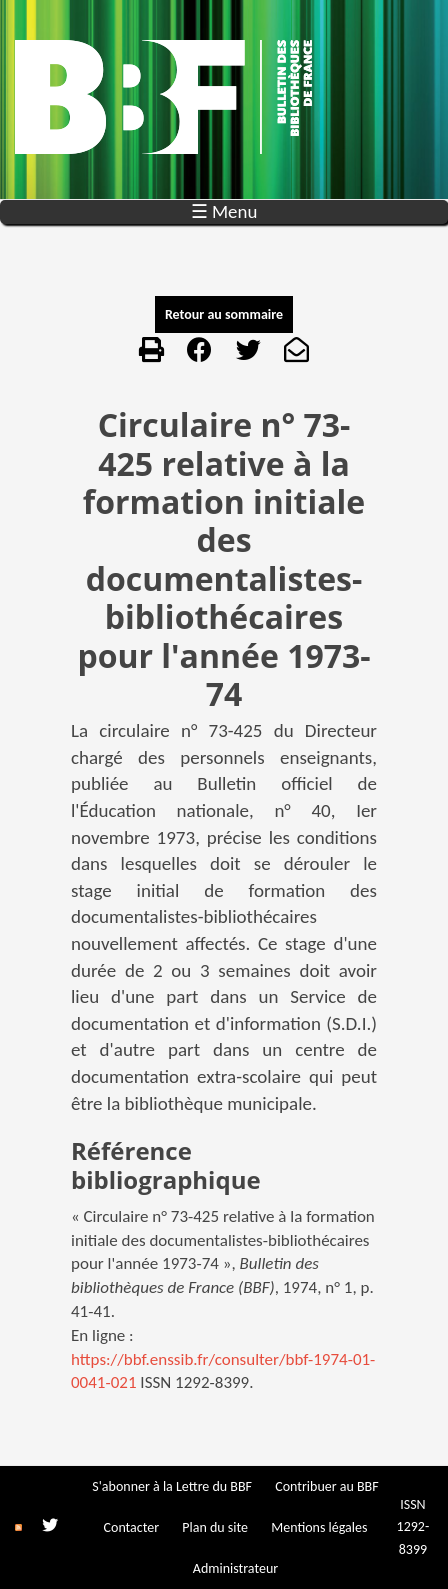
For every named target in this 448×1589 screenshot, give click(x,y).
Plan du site (215, 1527)
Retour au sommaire (224, 314)
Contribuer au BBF (326, 1486)
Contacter (132, 1527)
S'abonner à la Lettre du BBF (172, 1486)
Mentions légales (319, 1527)
